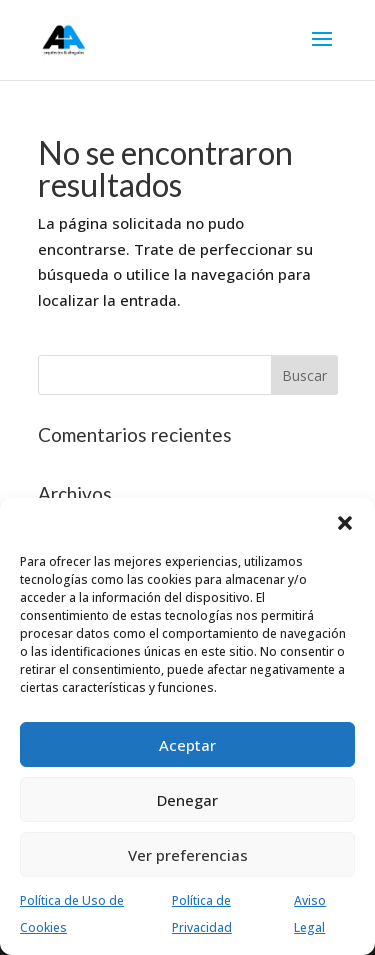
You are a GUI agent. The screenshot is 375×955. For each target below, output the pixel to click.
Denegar (187, 800)
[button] (345, 523)
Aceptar (187, 745)
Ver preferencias (188, 855)
